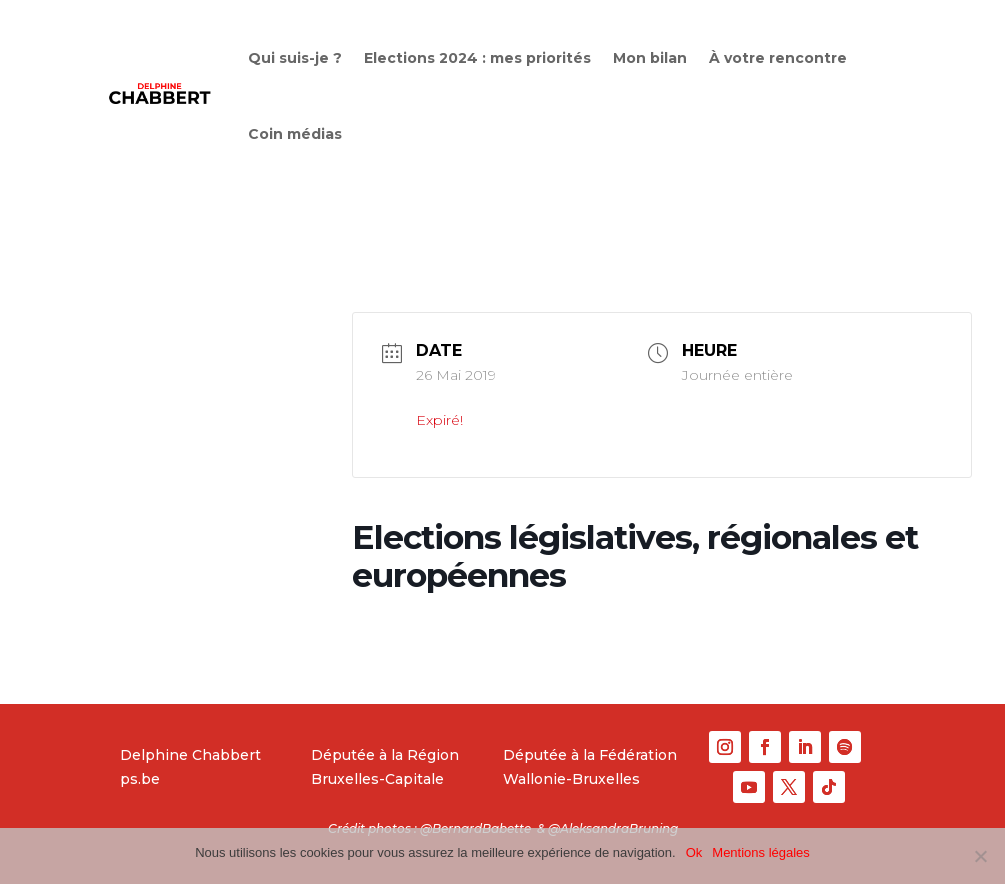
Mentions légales (761, 852)
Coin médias (295, 134)
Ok (694, 852)
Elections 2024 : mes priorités (477, 58)
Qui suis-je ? (295, 58)
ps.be (140, 779)
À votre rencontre (778, 58)
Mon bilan (650, 58)
